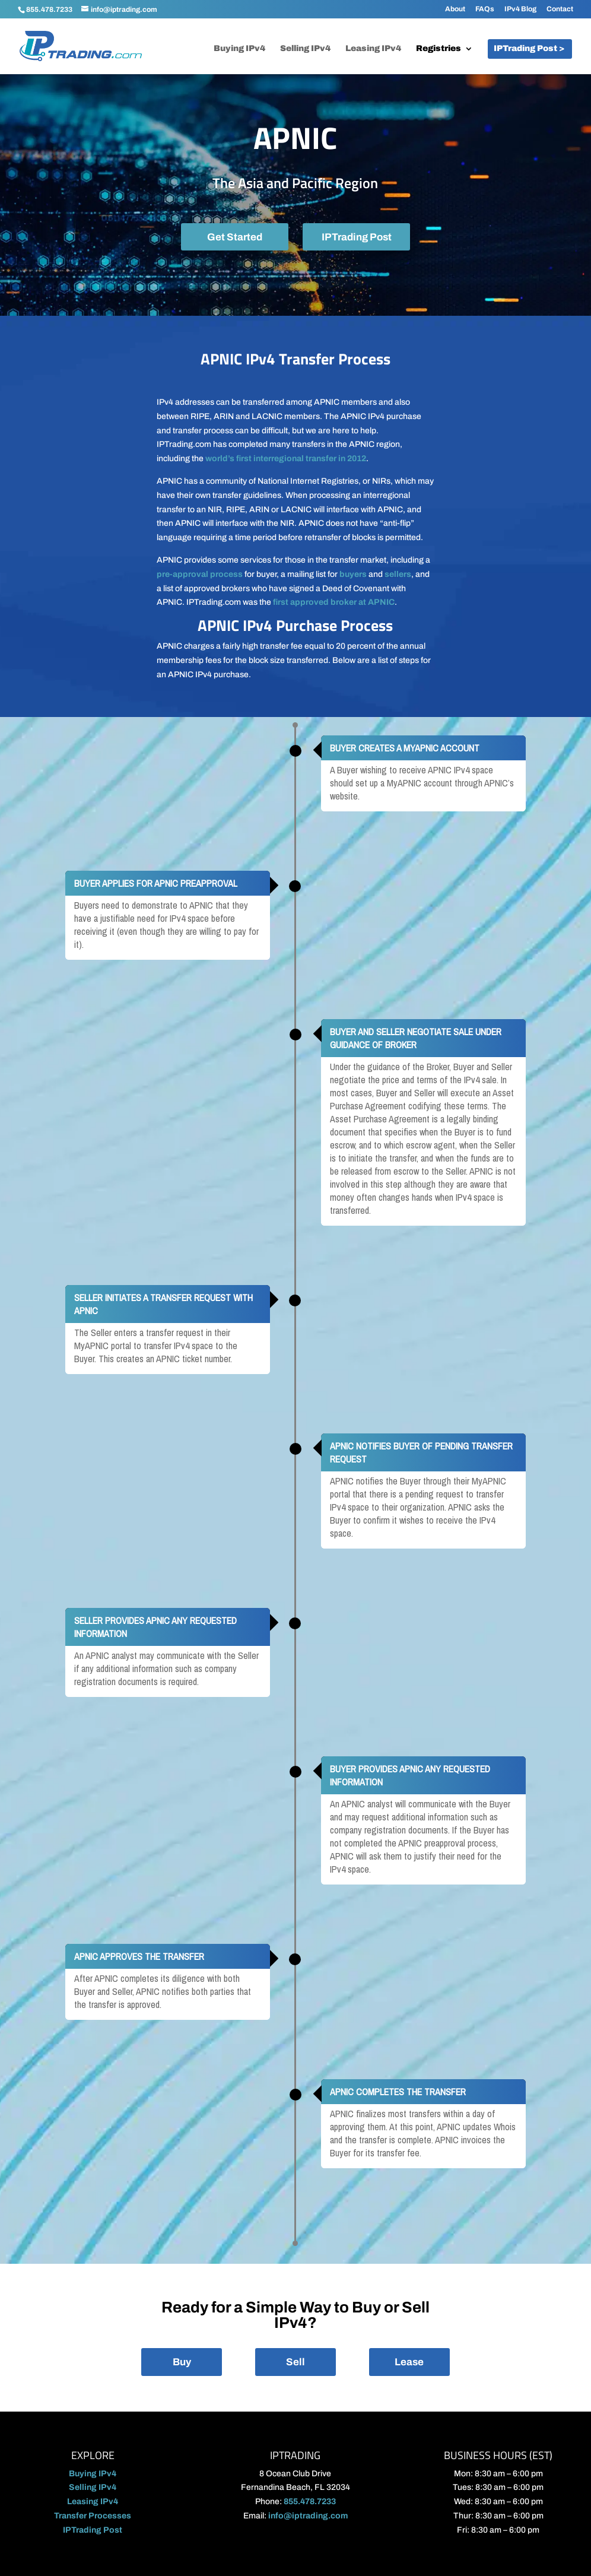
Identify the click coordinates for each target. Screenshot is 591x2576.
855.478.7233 (49, 9)
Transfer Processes (92, 2515)
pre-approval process (200, 574)
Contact (559, 9)
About (455, 9)
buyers (353, 574)
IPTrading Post (357, 237)
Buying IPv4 (239, 49)
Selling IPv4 (305, 49)
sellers (398, 574)
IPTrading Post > (529, 49)
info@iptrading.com (308, 2515)
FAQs (484, 9)
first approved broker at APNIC (334, 602)
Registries (438, 49)
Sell (295, 2362)
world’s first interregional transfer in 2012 (285, 458)
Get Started (234, 237)
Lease (409, 2362)
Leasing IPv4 (373, 49)
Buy (182, 2362)
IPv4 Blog (520, 9)
